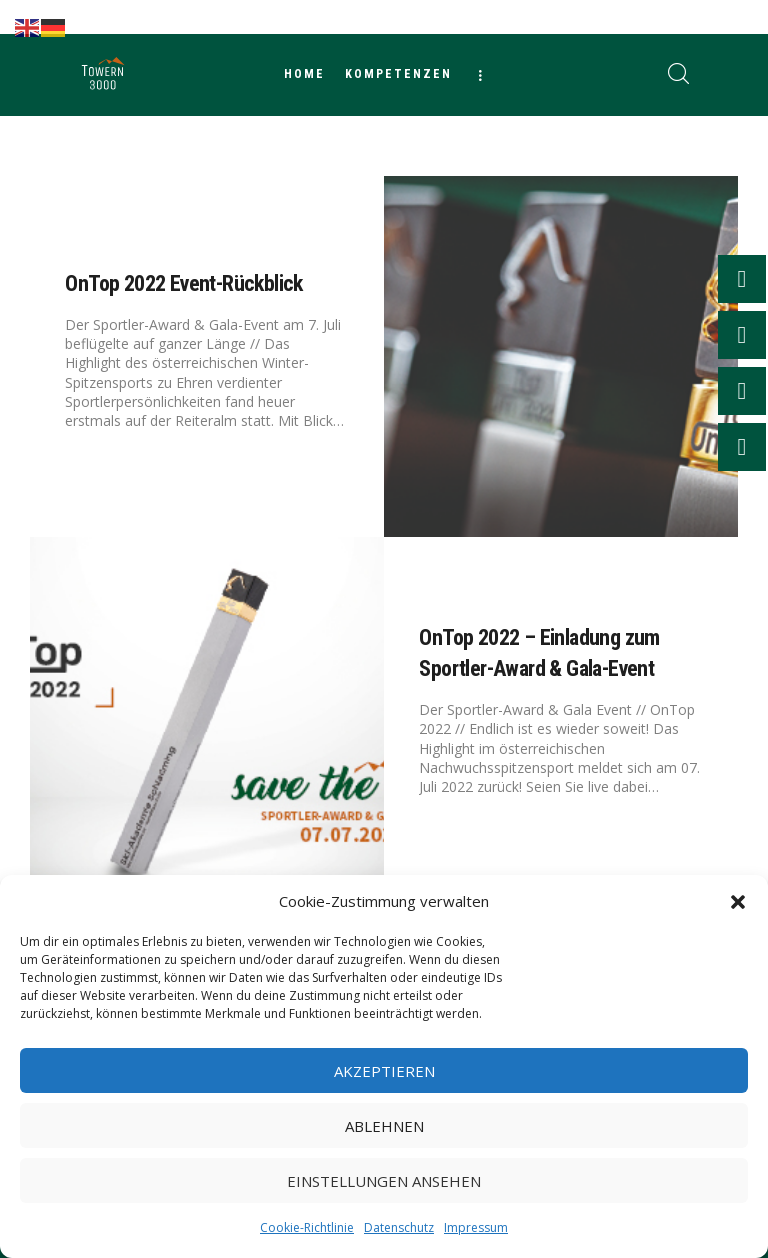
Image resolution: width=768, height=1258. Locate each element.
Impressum (476, 1227)
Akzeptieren (384, 1071)
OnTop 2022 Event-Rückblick (183, 283)
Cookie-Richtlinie (307, 1227)
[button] (738, 902)
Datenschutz (399, 1227)
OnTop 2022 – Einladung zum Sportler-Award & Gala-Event (539, 654)
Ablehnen (384, 1126)
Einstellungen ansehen (384, 1181)
